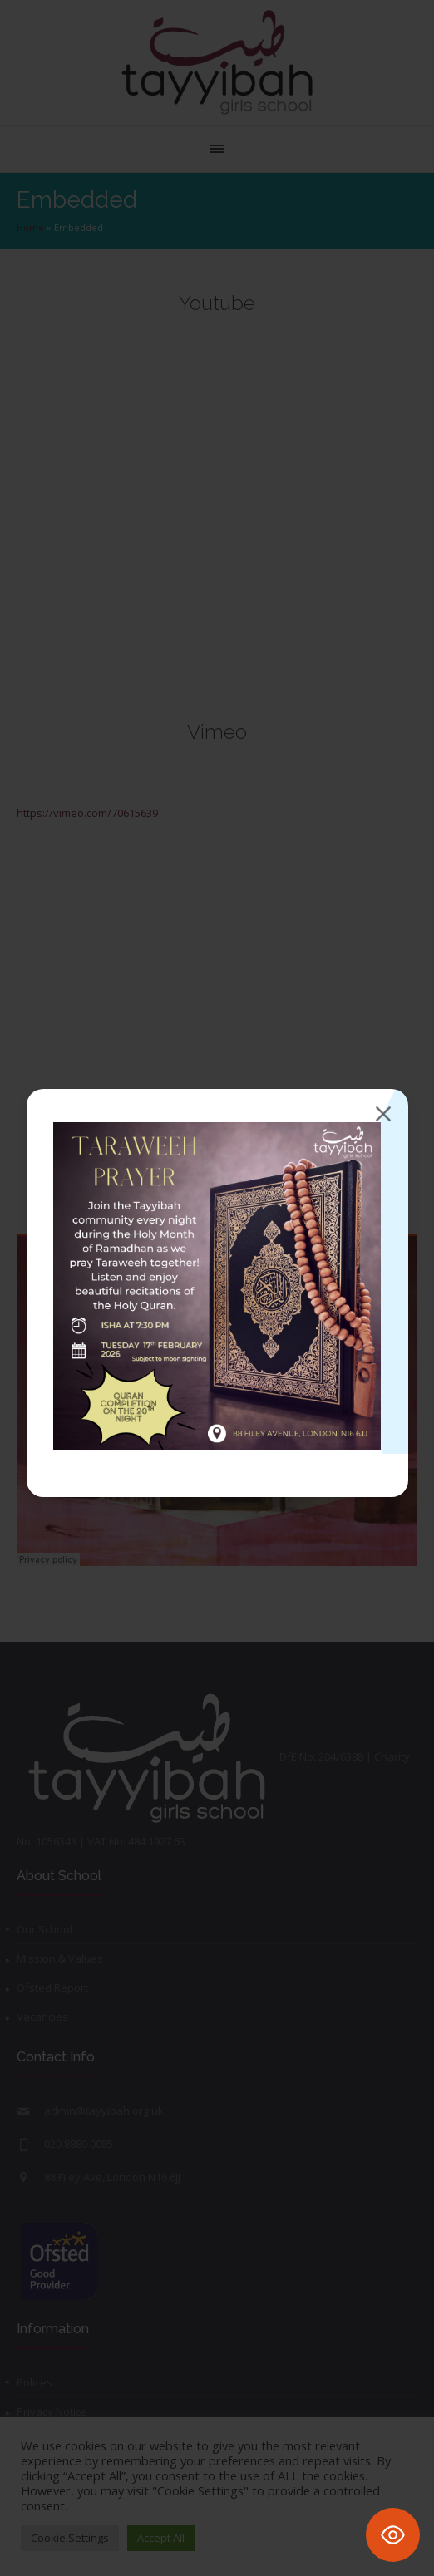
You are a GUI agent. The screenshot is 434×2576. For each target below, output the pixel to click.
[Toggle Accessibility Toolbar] (393, 2535)
